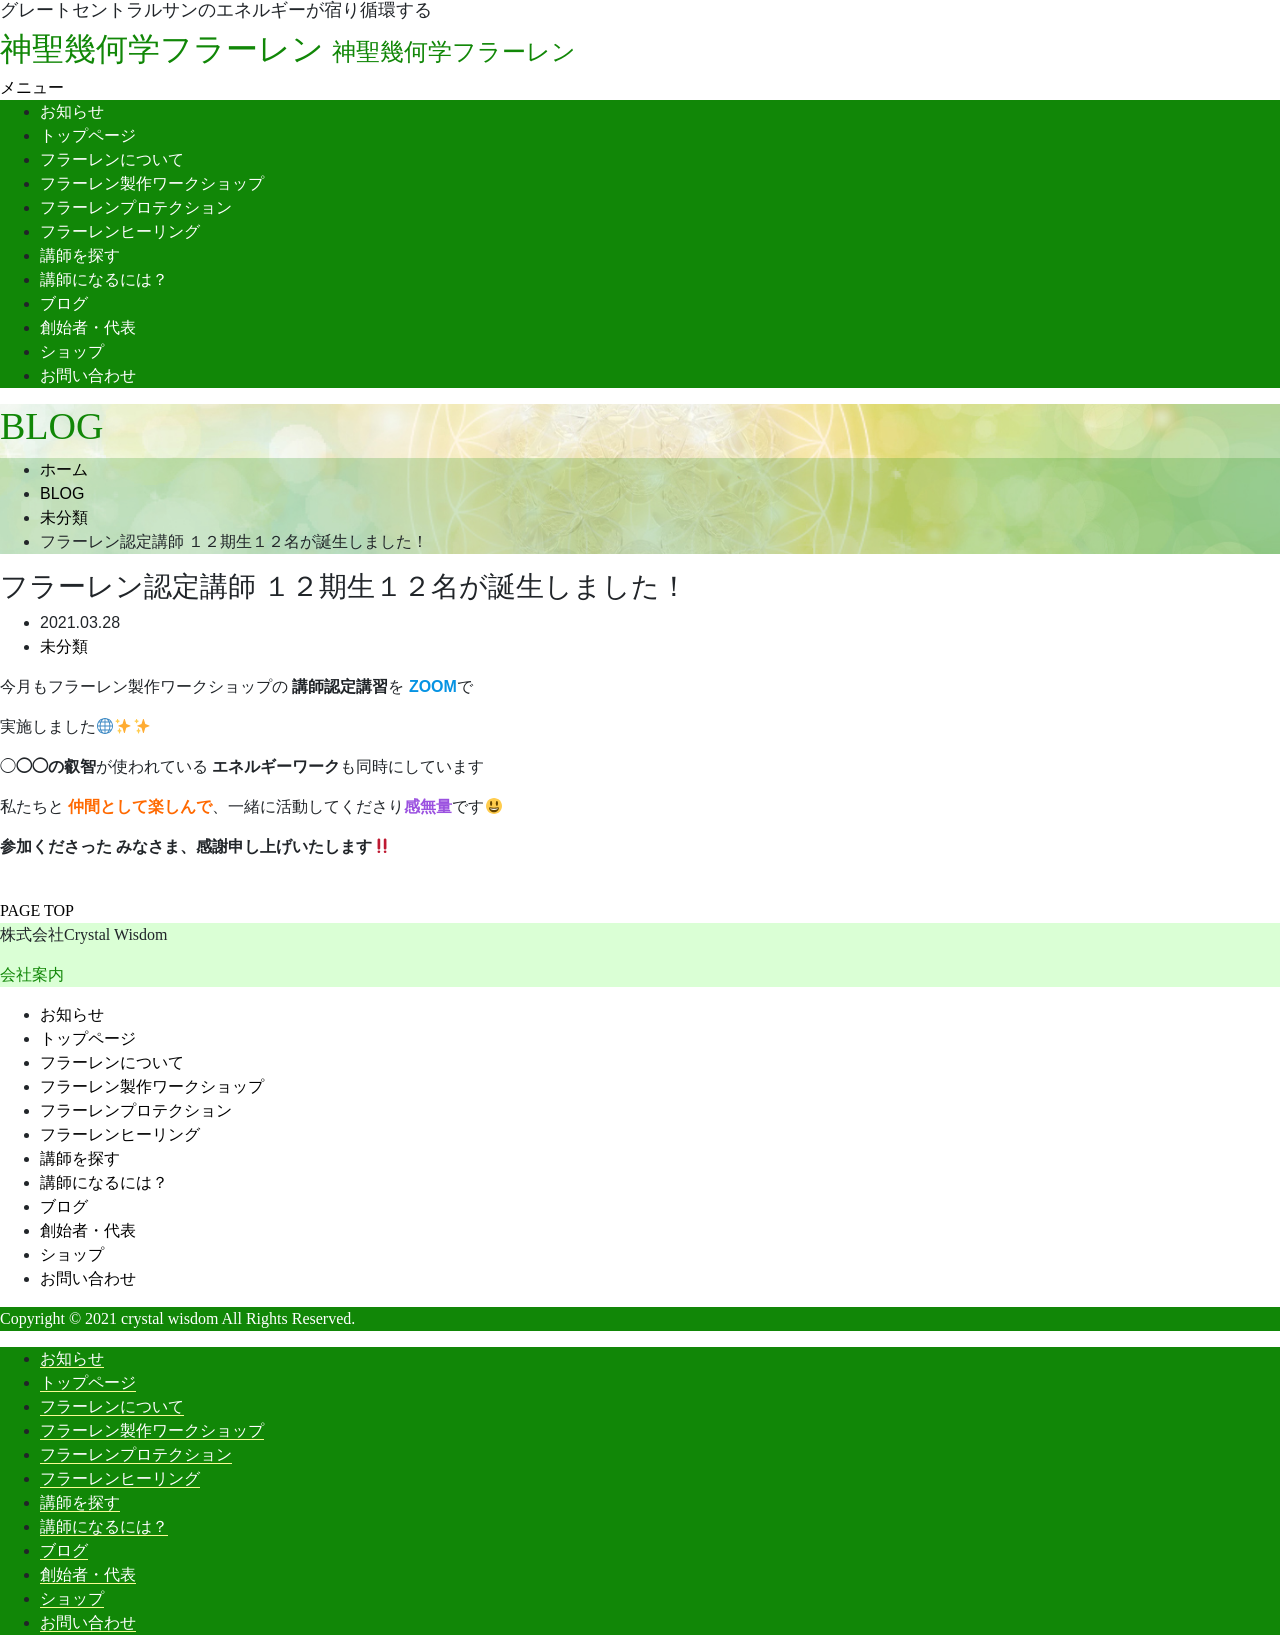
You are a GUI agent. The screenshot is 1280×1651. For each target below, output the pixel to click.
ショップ (72, 351)
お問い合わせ (88, 375)
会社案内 (32, 974)
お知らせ (72, 111)
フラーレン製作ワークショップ (152, 183)
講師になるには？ (104, 279)
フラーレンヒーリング (120, 231)
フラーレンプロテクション (136, 207)
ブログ (64, 303)
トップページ (88, 135)
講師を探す (80, 255)
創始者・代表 (88, 327)
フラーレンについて (112, 159)
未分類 (64, 646)
